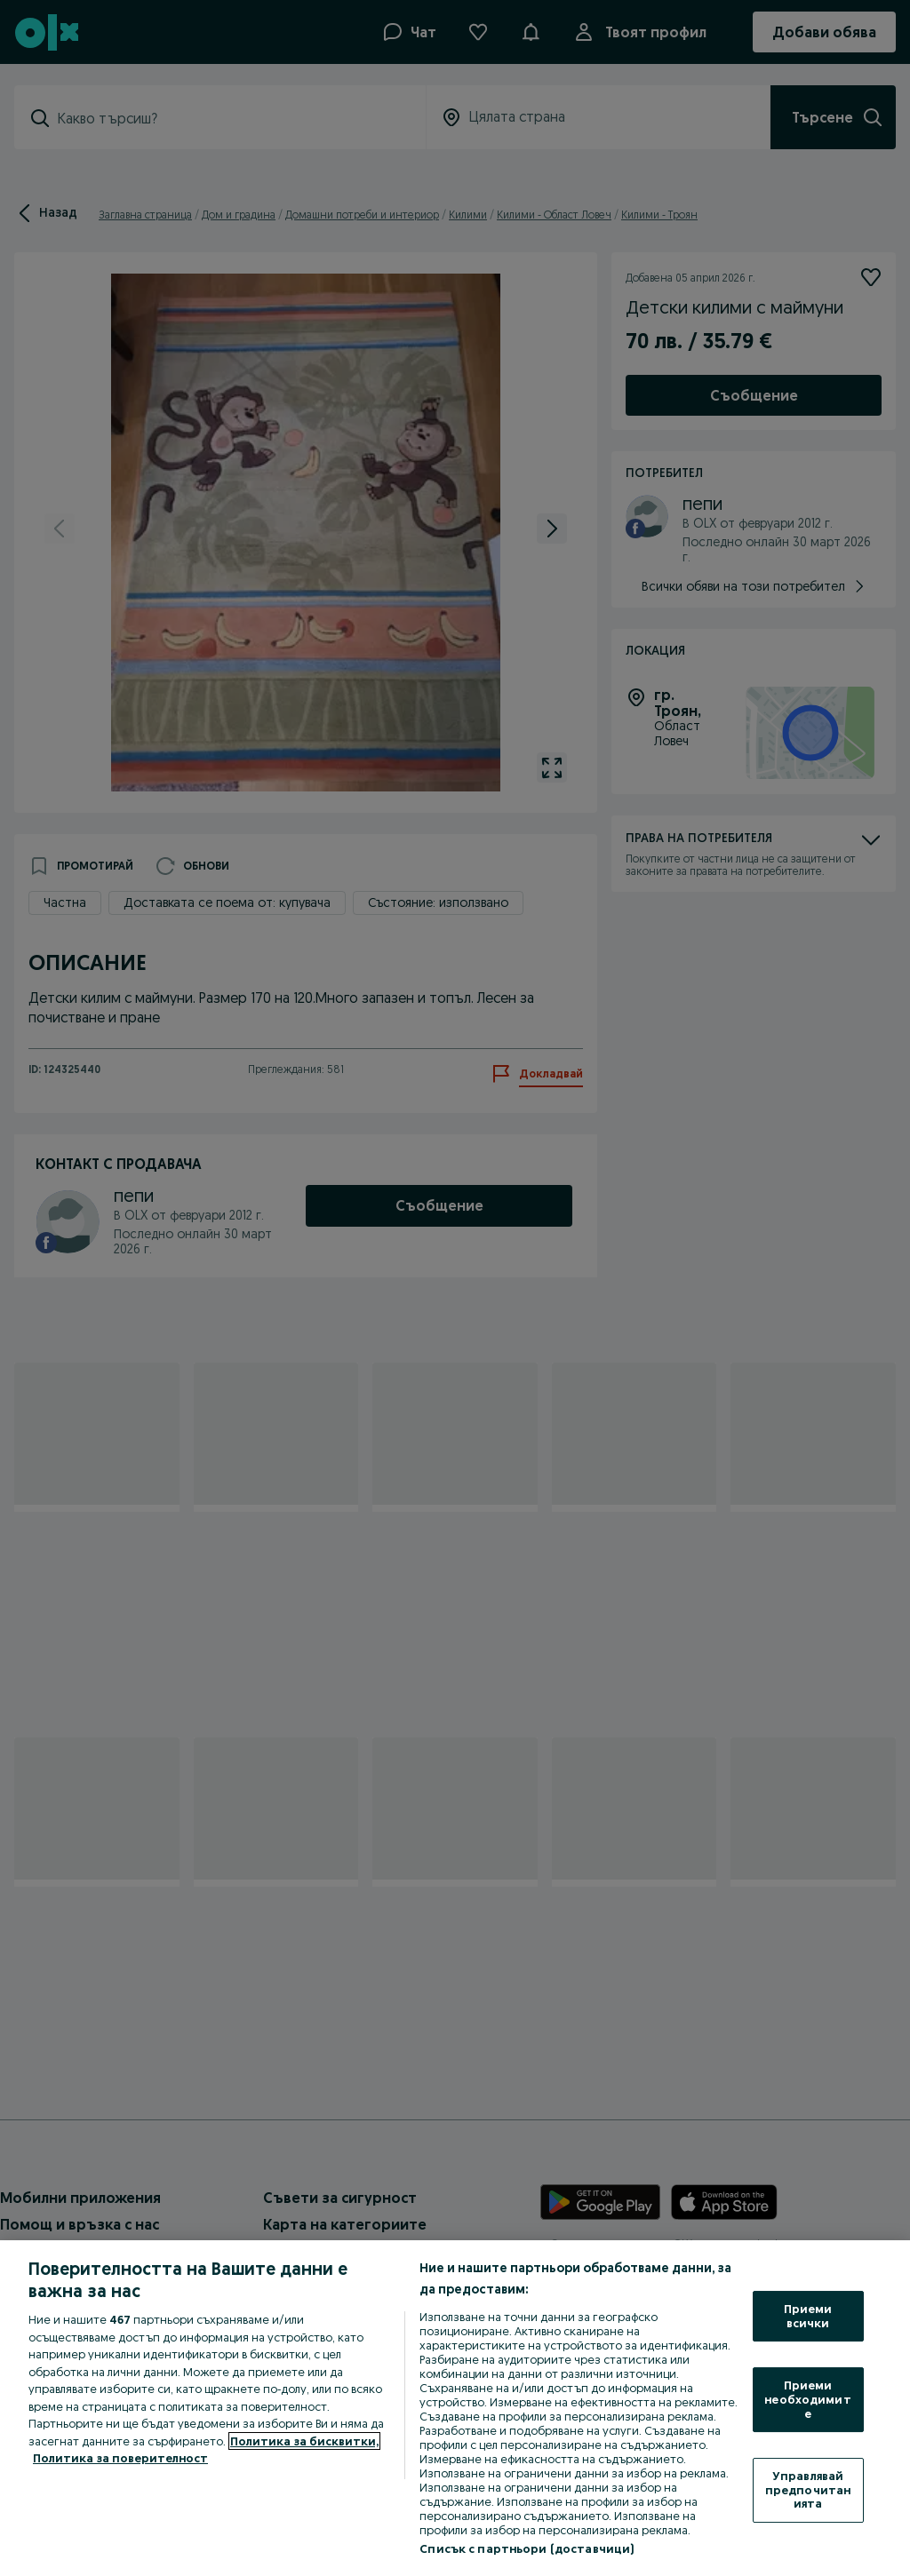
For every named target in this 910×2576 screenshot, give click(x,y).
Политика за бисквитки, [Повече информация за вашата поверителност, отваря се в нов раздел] (304, 2441)
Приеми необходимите (807, 2399)
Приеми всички (808, 2316)
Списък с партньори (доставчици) (526, 2548)
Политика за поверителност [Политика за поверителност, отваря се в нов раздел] (120, 2458)
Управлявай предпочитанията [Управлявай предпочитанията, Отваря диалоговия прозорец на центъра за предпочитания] (807, 2489)
